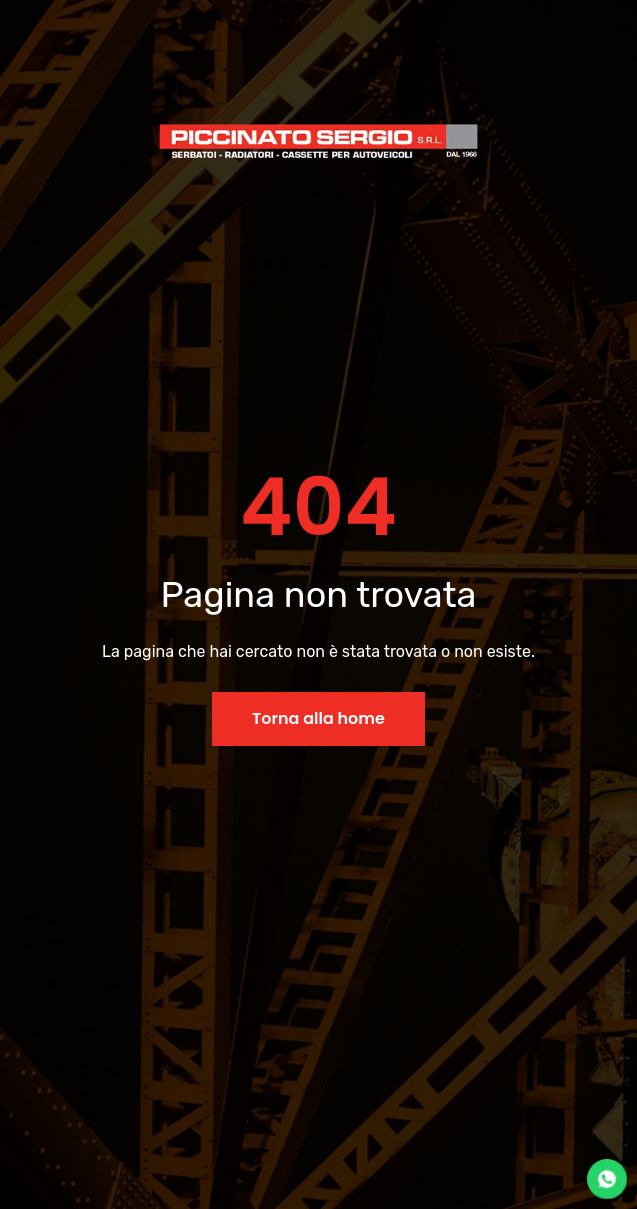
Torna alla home (318, 718)
